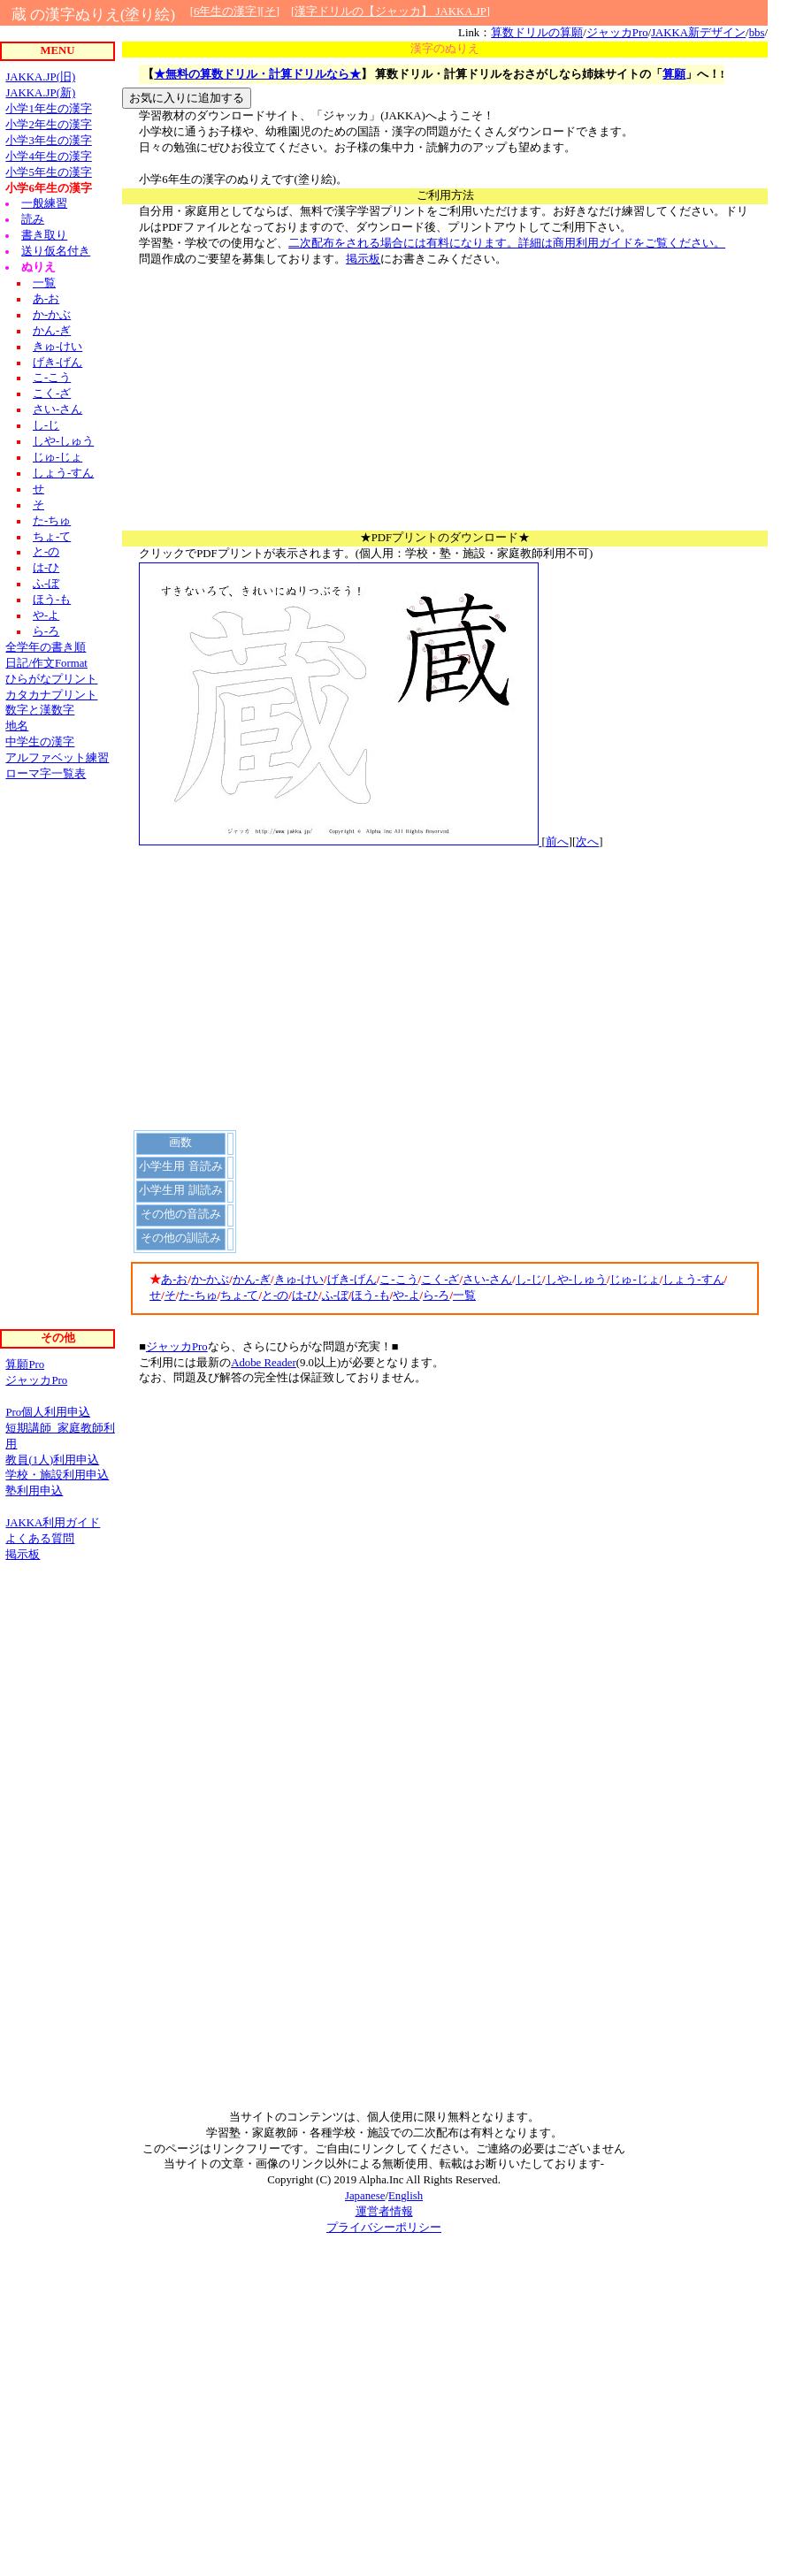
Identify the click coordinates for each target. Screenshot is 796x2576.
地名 (16, 726)
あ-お (174, 1279)
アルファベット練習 (57, 758)
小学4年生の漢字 (48, 156)
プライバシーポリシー (383, 2227)
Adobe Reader (263, 1363)
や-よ (406, 1295)
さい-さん (487, 1279)
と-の (275, 1295)
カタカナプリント (51, 695)
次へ (587, 842)
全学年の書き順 (45, 647)
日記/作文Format (46, 663)
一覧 (464, 1295)
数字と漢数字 (39, 710)
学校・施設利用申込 (57, 1475)
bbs (757, 33)
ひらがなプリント (51, 679)
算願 (673, 74)
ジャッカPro (617, 33)
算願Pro (24, 1364)
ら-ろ (436, 1295)
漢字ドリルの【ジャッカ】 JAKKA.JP (390, 11)
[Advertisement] (445, 407)
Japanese (365, 2196)
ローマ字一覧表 (45, 774)
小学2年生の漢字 (48, 124)
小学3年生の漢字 (48, 140)
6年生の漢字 (225, 11)
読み (32, 219)
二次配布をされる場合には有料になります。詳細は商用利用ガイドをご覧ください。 (506, 243)
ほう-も (370, 1295)
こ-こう (398, 1279)
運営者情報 (384, 2211)
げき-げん (352, 1279)
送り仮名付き (55, 251)
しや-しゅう (576, 1279)
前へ (557, 842)
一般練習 (44, 203)
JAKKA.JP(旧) (40, 77)
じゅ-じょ (634, 1279)
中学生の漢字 (39, 742)
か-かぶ (210, 1279)
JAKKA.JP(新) (40, 93)
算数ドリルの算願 (537, 33)
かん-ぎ (252, 1279)
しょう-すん (692, 1279)
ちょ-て (239, 1295)
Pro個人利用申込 (47, 1412)
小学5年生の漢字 (48, 172)
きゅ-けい (299, 1279)
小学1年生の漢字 (48, 109)
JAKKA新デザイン (698, 33)
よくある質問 (39, 1539)
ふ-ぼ (335, 1295)
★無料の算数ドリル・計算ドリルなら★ (257, 74)
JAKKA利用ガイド (52, 1523)
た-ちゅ (198, 1295)
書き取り (44, 235)
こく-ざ (440, 1279)
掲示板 (363, 259)
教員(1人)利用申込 (52, 1460)
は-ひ (305, 1295)
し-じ (529, 1279)
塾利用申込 (34, 1491)
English (405, 2196)
